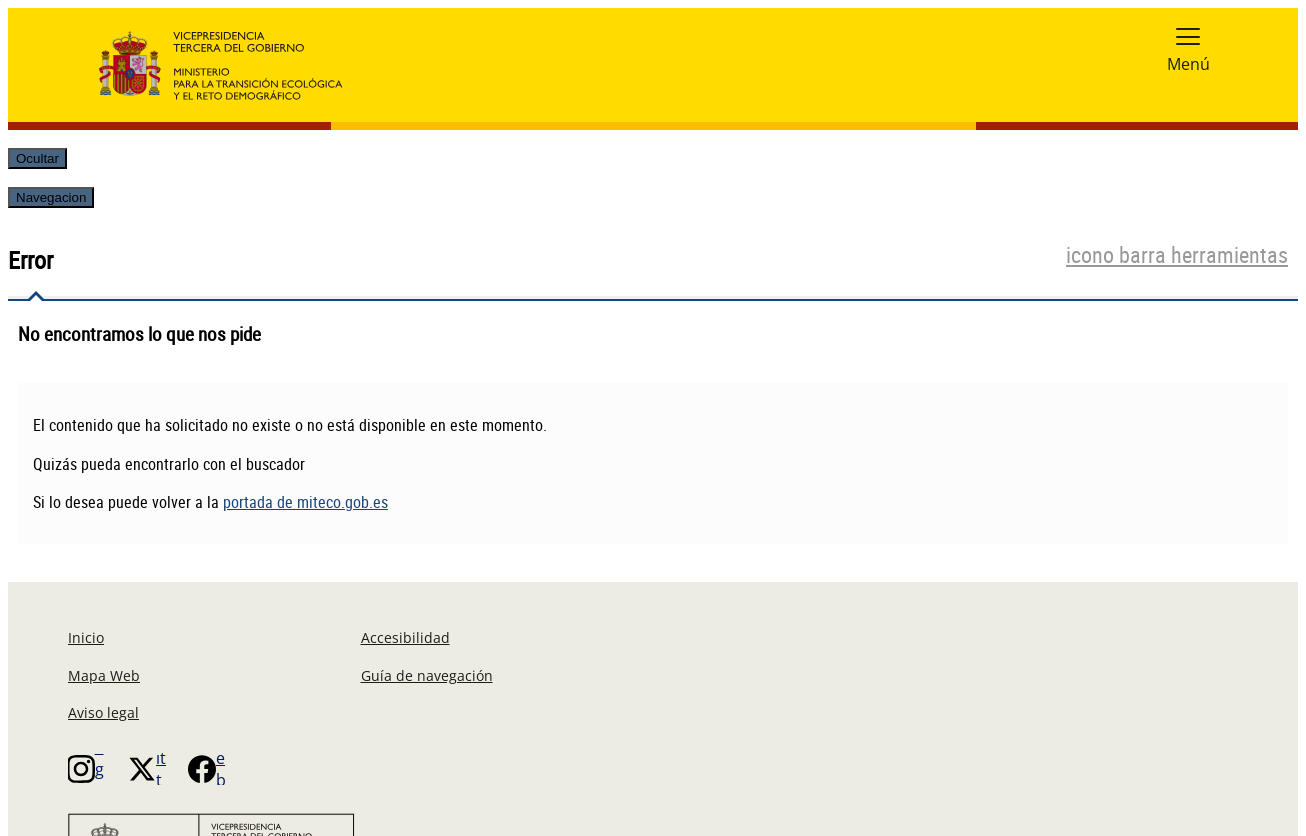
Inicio (86, 637)
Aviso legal (103, 712)
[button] (1188, 36)
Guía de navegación (427, 675)
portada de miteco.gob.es (305, 502)
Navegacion (51, 197)
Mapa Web (104, 675)
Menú (1188, 64)
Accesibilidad (405, 637)
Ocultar (37, 158)
